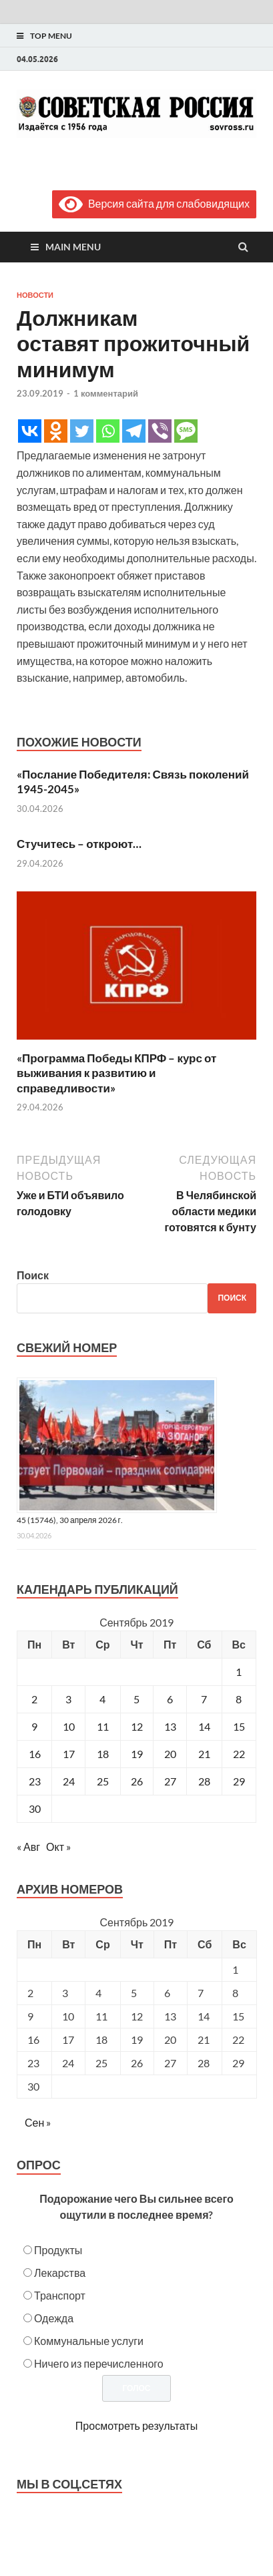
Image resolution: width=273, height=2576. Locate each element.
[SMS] (186, 431)
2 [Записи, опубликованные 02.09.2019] (34, 1699)
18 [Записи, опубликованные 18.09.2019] (103, 1753)
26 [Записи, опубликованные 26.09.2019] (137, 1781)
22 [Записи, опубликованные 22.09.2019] (239, 1753)
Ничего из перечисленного (99, 2363)
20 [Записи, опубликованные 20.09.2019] (170, 1753)
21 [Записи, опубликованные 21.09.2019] (204, 1753)
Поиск (33, 1275)
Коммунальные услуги (89, 2340)
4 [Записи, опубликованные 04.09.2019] (102, 1699)
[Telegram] (134, 431)
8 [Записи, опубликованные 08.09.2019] (239, 1699)
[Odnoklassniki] (55, 431)
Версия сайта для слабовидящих (154, 203)
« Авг (28, 1846)
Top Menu (51, 36)
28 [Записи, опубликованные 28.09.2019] (204, 1781)
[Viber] (160, 431)
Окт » (58, 1846)
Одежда (53, 2318)
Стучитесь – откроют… (79, 844)
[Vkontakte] (29, 431)
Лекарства (59, 2272)
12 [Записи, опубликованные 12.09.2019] (137, 1726)
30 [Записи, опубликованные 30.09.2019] (35, 1808)
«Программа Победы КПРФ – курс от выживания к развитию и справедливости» (116, 1072)
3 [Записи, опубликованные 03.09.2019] (68, 1699)
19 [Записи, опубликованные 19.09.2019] (137, 1753)
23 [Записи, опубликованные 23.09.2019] (35, 1781)
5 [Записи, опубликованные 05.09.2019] (136, 1699)
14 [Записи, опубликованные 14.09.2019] (204, 1726)
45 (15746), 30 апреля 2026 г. (70, 1520)
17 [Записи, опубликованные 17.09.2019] (69, 1753)
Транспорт (59, 2295)
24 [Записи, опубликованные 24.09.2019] (69, 1781)
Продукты (58, 2249)
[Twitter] (81, 431)
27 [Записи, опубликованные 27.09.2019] (170, 1781)
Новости (35, 295)
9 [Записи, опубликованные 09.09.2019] (34, 1726)
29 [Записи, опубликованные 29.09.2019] (239, 1781)
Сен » (38, 2122)
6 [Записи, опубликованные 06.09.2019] (170, 1699)
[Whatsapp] (107, 431)
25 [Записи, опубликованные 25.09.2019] (103, 1781)
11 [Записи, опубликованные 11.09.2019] (103, 1726)
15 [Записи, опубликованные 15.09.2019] (239, 1726)
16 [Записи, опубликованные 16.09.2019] (35, 1753)
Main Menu (73, 246)
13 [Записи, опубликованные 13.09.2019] (170, 1726)
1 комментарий (105, 393)
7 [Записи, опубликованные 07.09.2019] (204, 1699)
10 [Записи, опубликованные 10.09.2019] (69, 1726)
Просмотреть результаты (136, 2425)
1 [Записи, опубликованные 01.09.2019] (239, 1671)
